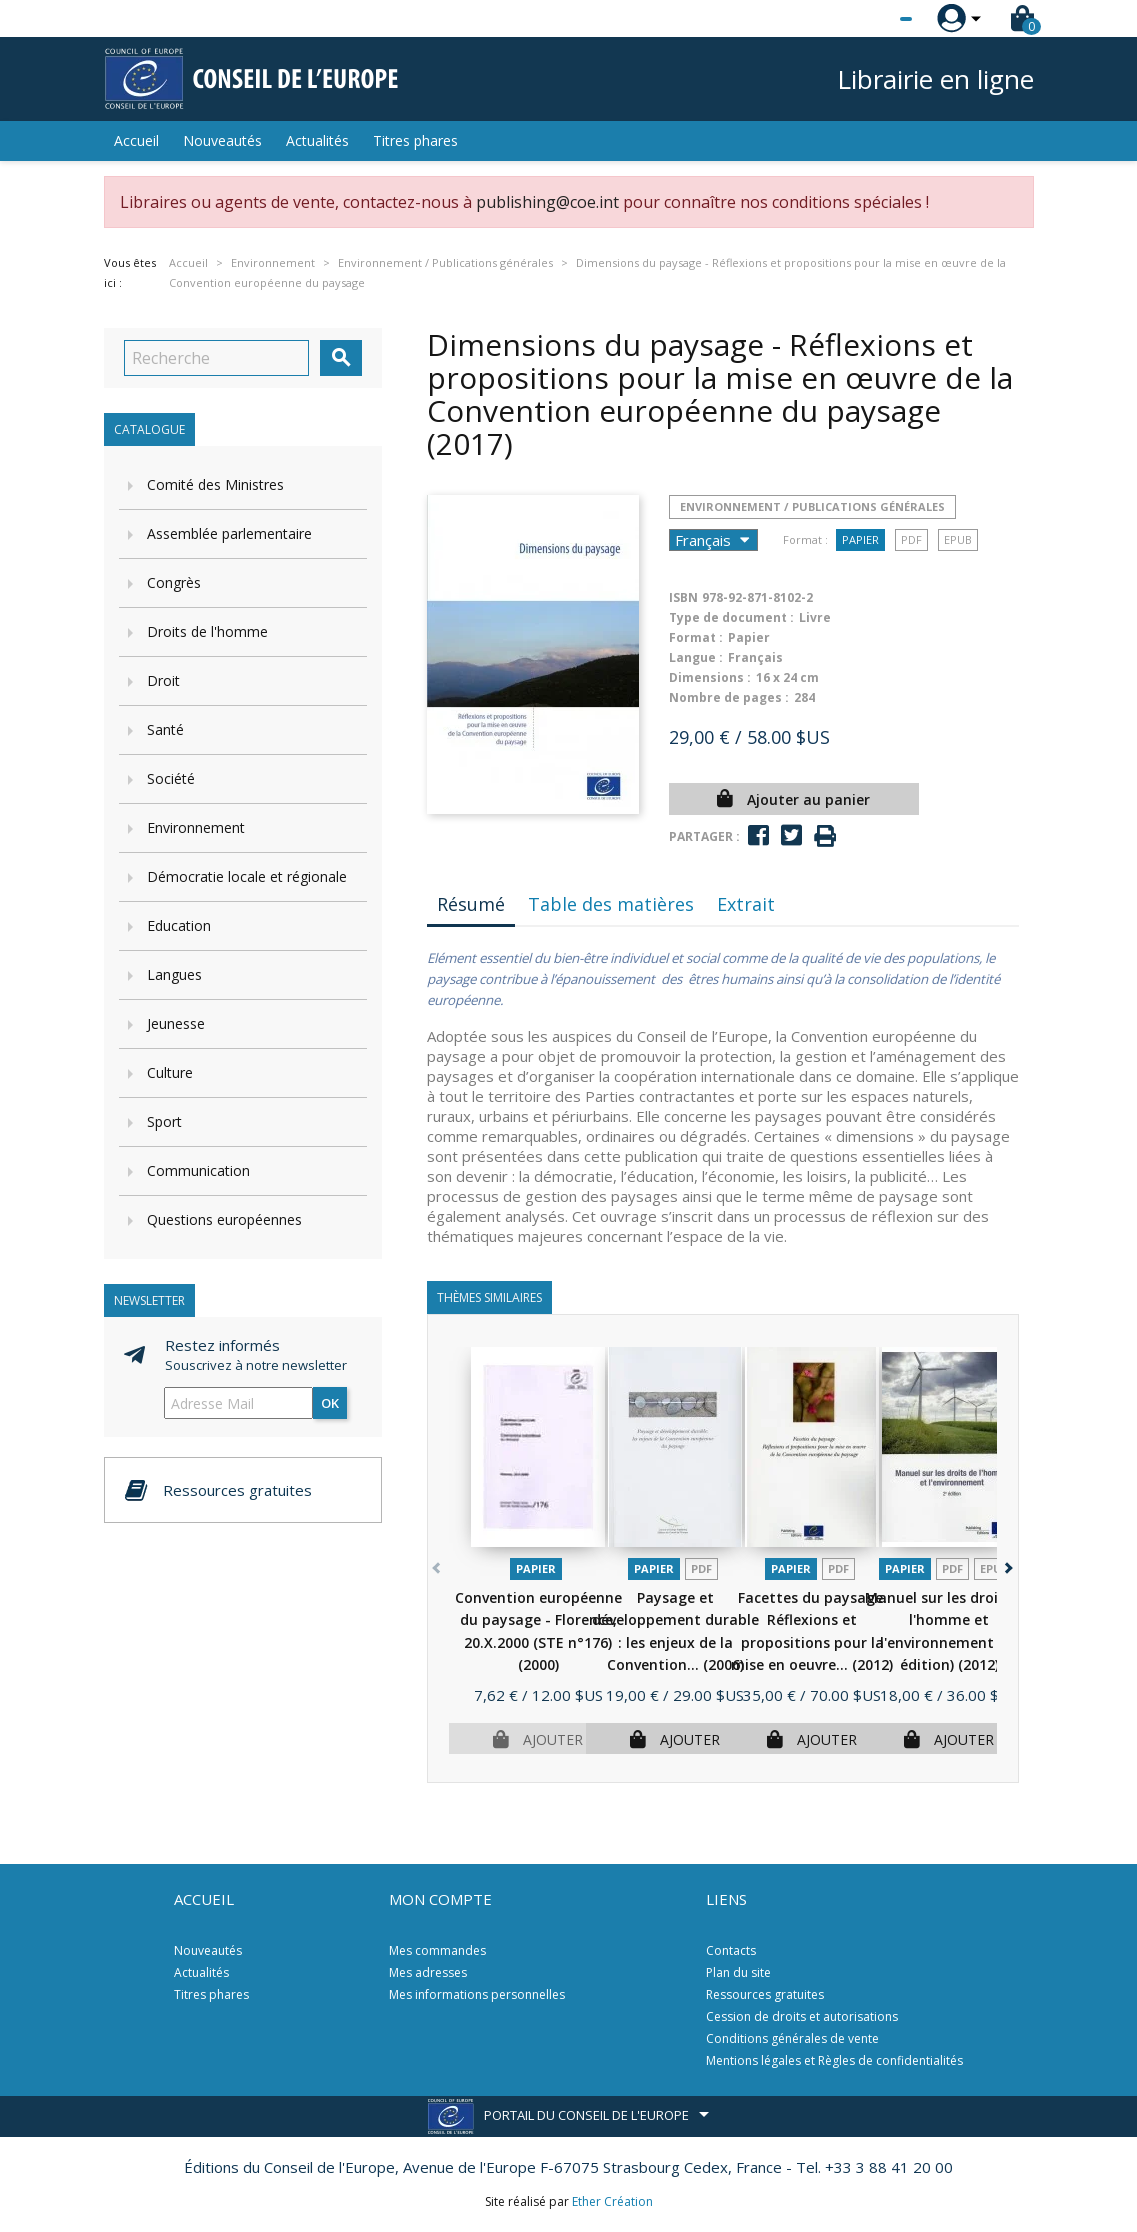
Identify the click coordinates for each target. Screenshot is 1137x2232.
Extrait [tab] (746, 904)
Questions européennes (224, 1219)
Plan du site (738, 1972)
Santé (165, 729)
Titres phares (415, 140)
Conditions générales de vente (792, 2038)
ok (330, 1403)
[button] (1007, 1564)
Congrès (174, 582)
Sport (164, 1121)
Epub (958, 539)
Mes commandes (437, 1950)
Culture (170, 1072)
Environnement (196, 827)
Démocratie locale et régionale (247, 876)
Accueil (136, 140)
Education (179, 925)
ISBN (683, 597)
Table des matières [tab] (611, 904)
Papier (860, 539)
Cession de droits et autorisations (802, 2016)
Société (171, 778)
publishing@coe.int (547, 202)
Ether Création (612, 2201)
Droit (163, 680)
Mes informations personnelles (477, 1994)
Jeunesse (176, 1023)
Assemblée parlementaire (229, 533)
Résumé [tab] (471, 904)
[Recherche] (216, 358)
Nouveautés (222, 140)
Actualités (317, 140)
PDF (911, 539)
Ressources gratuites (765, 1994)
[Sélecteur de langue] (865, 19)
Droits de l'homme (207, 631)
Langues (174, 974)
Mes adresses (428, 1972)
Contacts (731, 1950)
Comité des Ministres (215, 484)
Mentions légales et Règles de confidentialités (834, 2060)
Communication (198, 1170)
